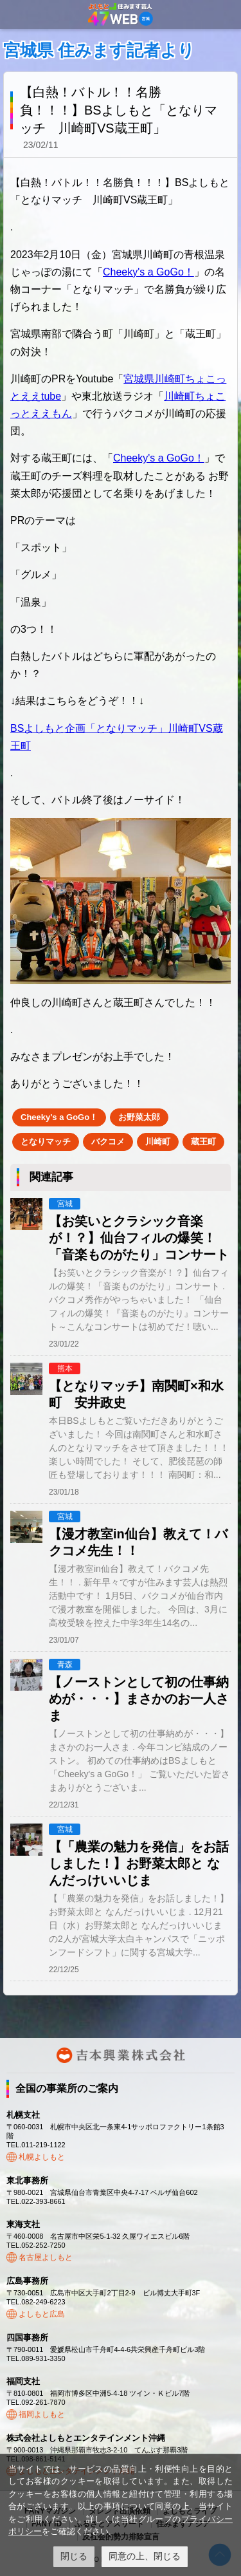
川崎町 (157, 1141)
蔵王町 (203, 1141)
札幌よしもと (42, 2156)
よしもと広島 (42, 2314)
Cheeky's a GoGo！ (148, 271)
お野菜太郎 (139, 1117)
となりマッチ (46, 1141)
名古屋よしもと (46, 2257)
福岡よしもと (42, 2414)
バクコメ (108, 1141)
